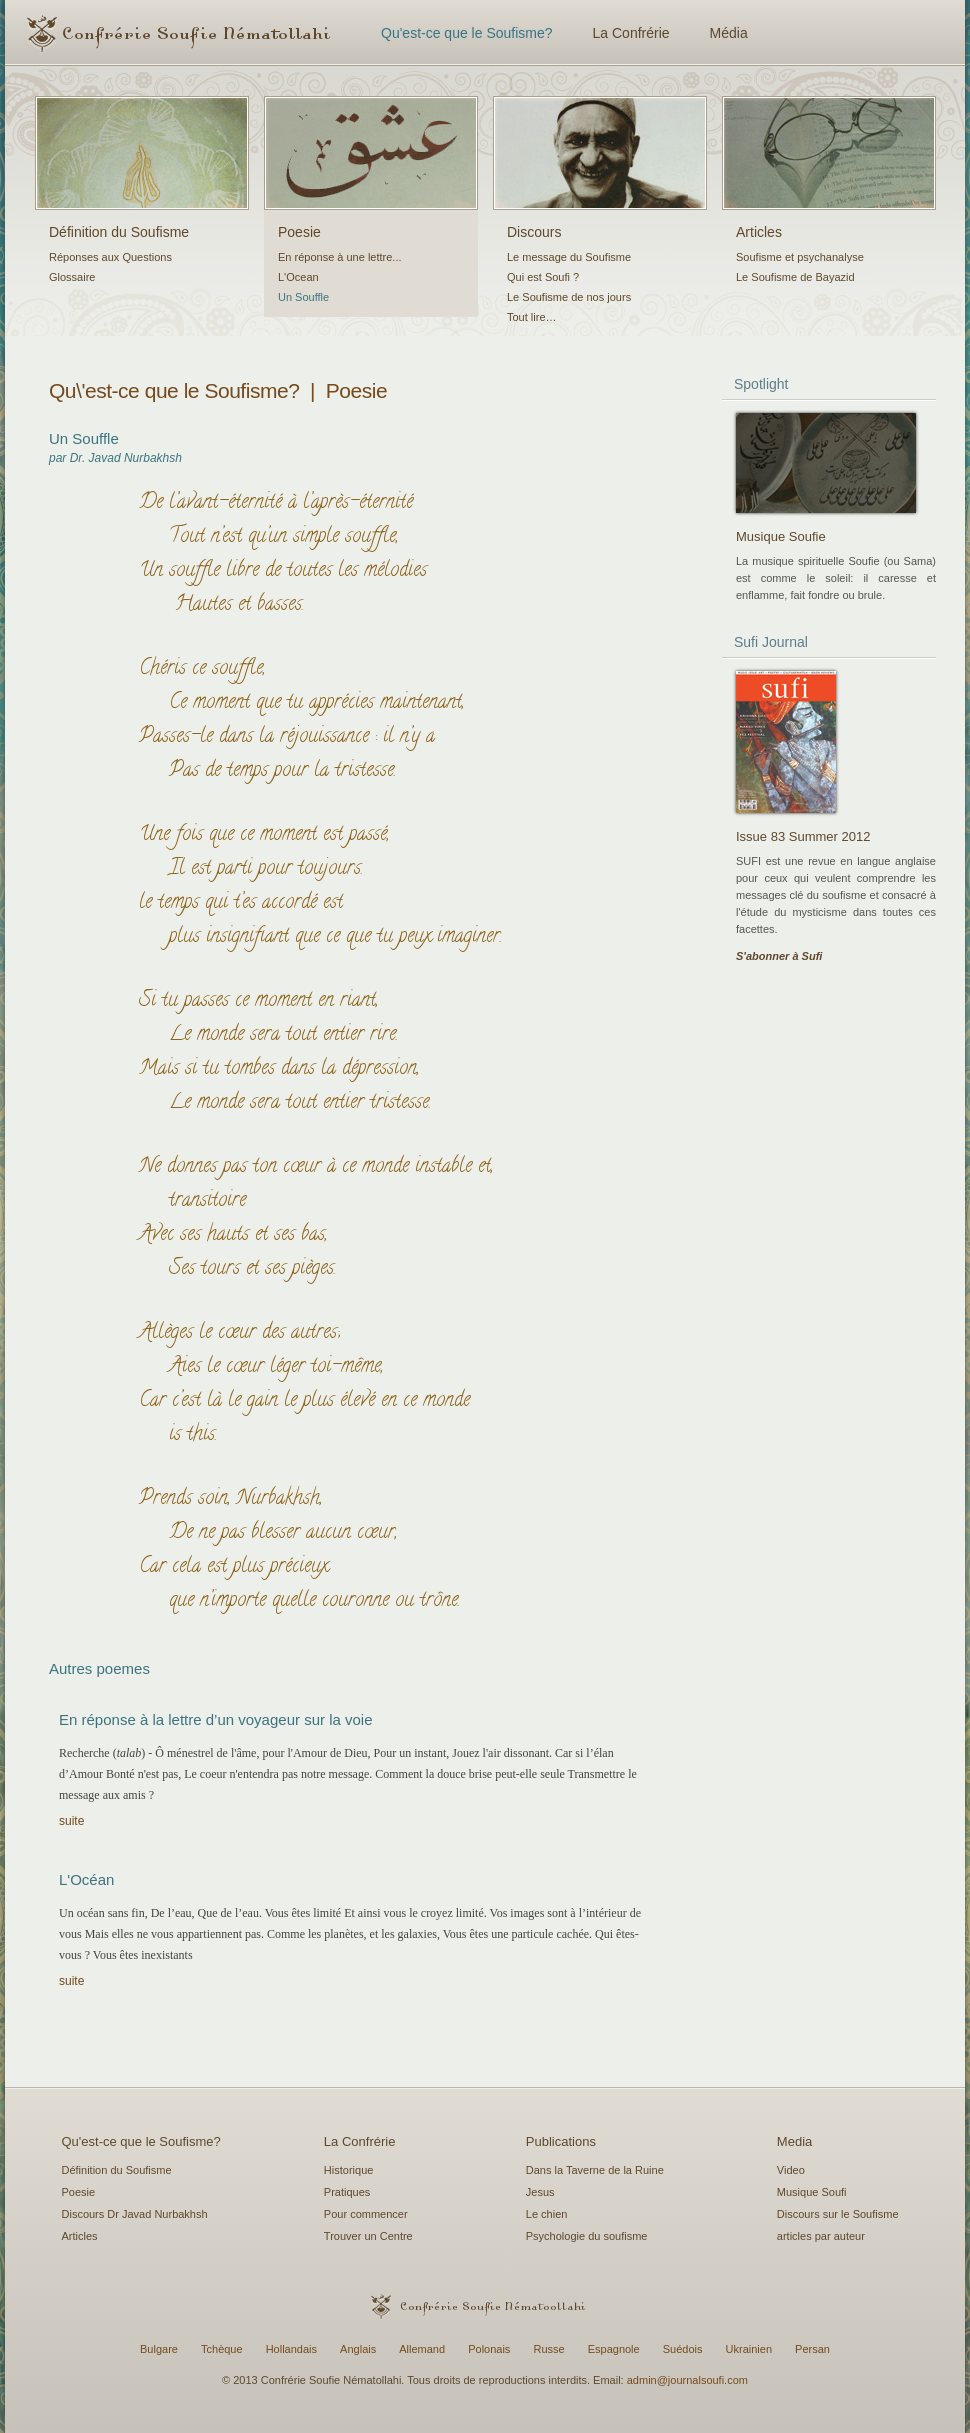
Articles (759, 232)
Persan (812, 2349)
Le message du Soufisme (569, 257)
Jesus (540, 2192)
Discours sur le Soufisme (838, 2214)
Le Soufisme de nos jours (569, 297)
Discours (534, 232)
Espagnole (614, 2349)
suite (71, 1821)
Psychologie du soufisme (587, 2236)
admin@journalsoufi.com (687, 2380)
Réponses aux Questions (110, 257)
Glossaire (72, 277)
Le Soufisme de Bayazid (795, 277)
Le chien (547, 2214)
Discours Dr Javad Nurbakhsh (135, 2214)
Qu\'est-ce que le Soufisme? (174, 390)
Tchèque (222, 2349)
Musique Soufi (812, 2192)
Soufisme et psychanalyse (800, 257)
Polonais (489, 2349)
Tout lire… (532, 317)
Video (791, 2170)
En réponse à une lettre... (340, 257)
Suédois (683, 2349)
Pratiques (347, 2192)
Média (729, 33)
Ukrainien (749, 2349)
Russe (548, 2349)
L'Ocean (298, 277)
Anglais (358, 2349)
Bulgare (159, 2349)
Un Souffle (303, 297)
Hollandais (291, 2349)
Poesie (299, 232)
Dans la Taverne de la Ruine (595, 2170)
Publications (561, 2141)
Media (794, 2141)
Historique (349, 2170)
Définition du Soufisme (119, 232)
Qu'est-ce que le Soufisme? (467, 33)
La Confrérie (631, 33)
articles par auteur (821, 2236)
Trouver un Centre (368, 2236)
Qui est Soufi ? (543, 277)
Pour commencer (366, 2214)
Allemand (422, 2349)
